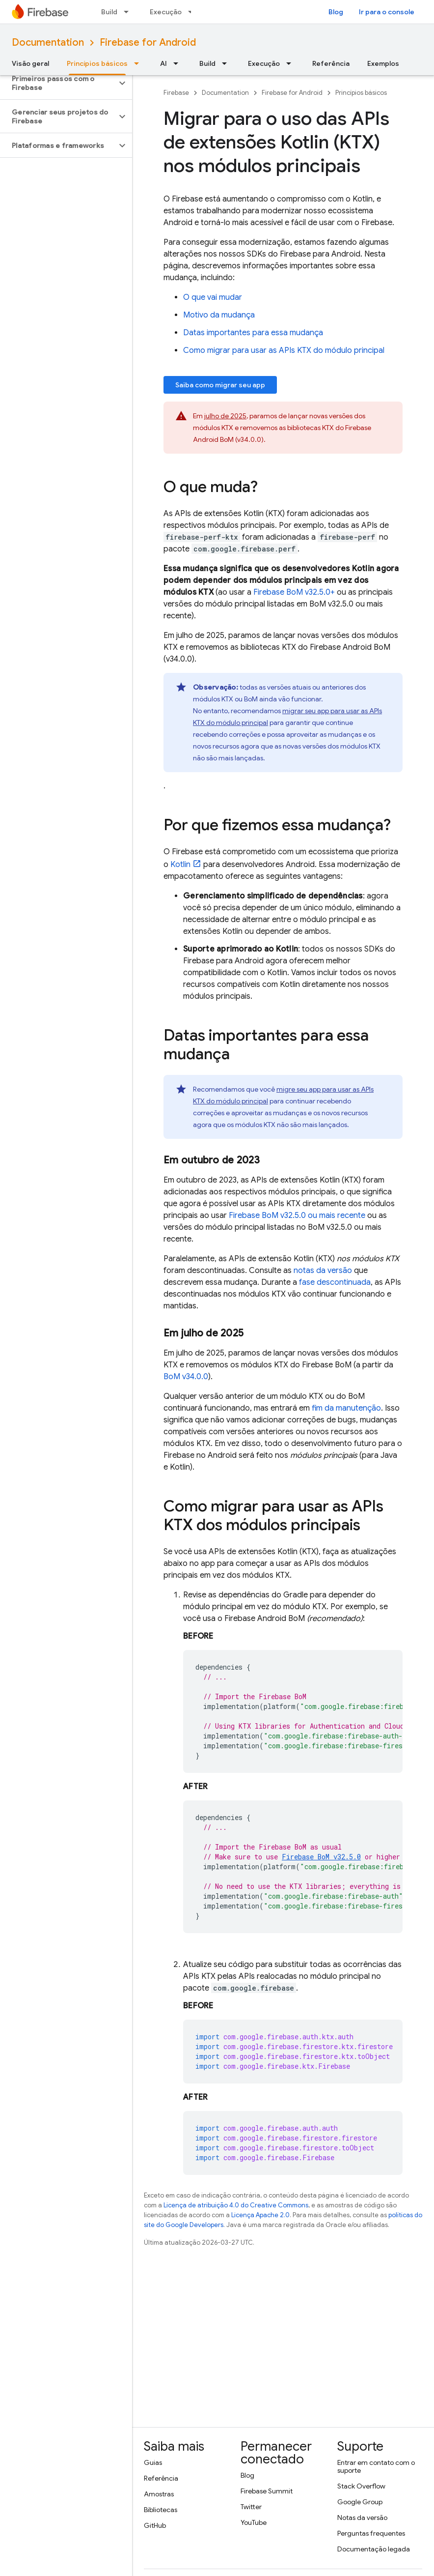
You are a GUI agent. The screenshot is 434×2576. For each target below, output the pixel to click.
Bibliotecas (160, 2509)
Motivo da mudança (219, 315)
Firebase (176, 92)
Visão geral (30, 63)
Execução (166, 11)
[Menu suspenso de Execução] (291, 63)
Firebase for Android (148, 42)
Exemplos (383, 63)
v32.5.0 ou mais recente (297, 1215)
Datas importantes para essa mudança (253, 333)
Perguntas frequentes (371, 2533)
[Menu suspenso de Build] (129, 12)
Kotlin (180, 864)
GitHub (155, 2525)
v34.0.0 (185, 1377)
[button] (58, 83)
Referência (331, 63)
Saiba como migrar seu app (220, 384)
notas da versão (323, 1270)
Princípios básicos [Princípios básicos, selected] (97, 63)
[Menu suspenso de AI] (178, 63)
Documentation (48, 42)
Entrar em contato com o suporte (376, 2466)
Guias (153, 2462)
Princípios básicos (361, 92)
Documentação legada (373, 2549)
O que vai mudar (212, 297)
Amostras (159, 2493)
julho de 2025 (225, 415)
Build (109, 11)
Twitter (251, 2506)
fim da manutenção (346, 1408)
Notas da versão (362, 2517)
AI (163, 63)
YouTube (254, 2522)
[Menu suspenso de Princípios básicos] (139, 63)
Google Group (359, 2501)
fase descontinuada (335, 1282)
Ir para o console (386, 11)
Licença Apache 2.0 (260, 2215)
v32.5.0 (321, 1856)
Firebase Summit (267, 2491)
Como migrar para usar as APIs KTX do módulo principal (283, 350)
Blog (335, 11)
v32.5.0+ (294, 592)
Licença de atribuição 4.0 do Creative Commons (235, 2205)
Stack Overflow (361, 2486)
